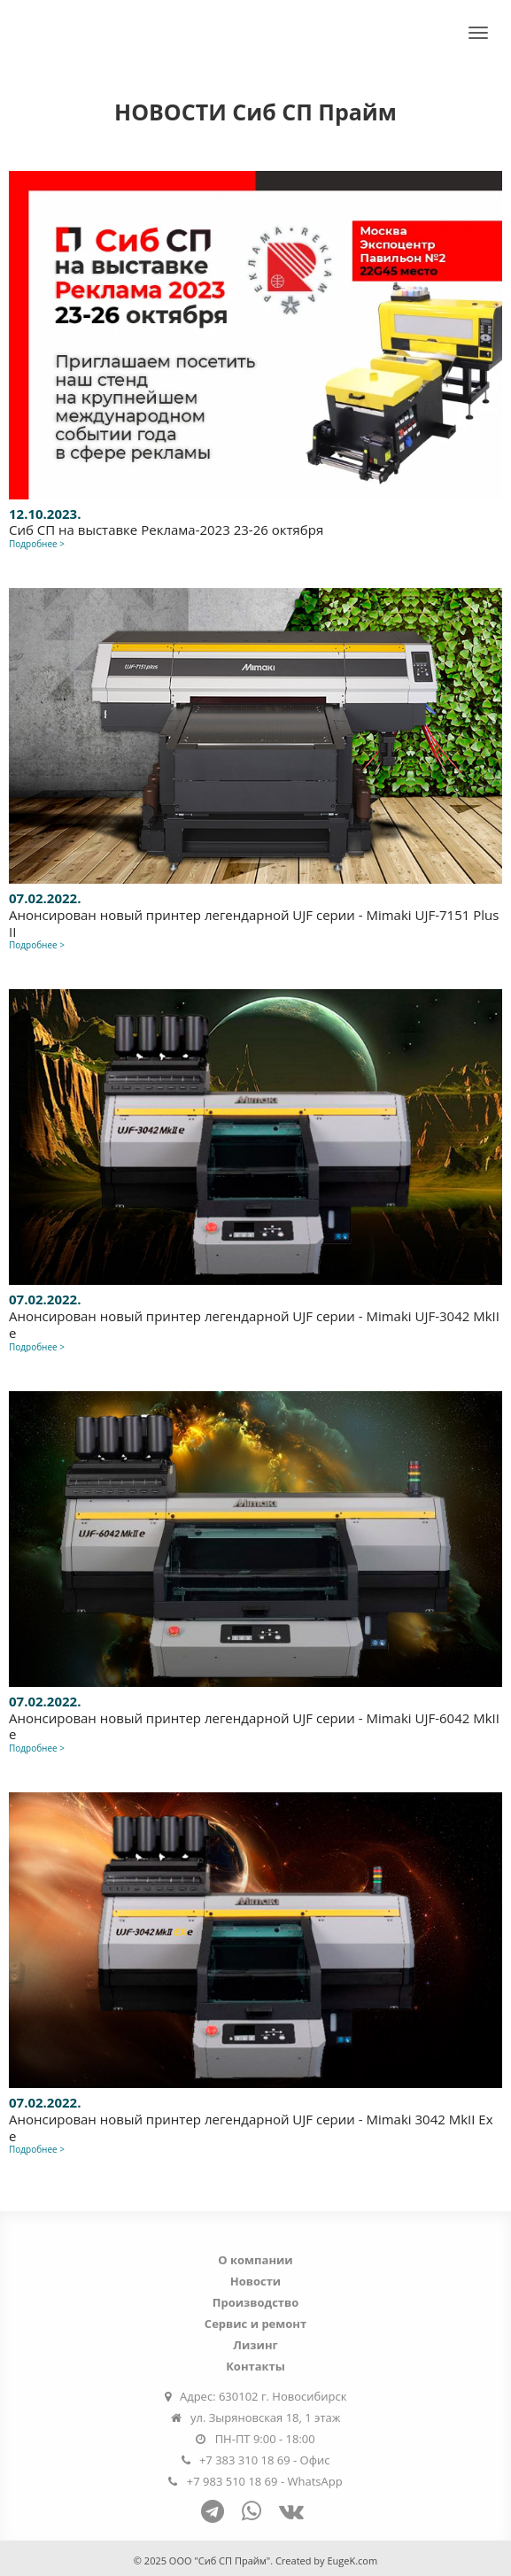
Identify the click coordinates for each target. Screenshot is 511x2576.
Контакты (255, 2369)
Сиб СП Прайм (82, 29)
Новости (255, 2284)
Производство (256, 2305)
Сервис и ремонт (255, 2326)
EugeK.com (352, 2560)
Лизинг (255, 2348)
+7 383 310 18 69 (244, 2463)
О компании (255, 2262)
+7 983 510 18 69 (232, 2484)
